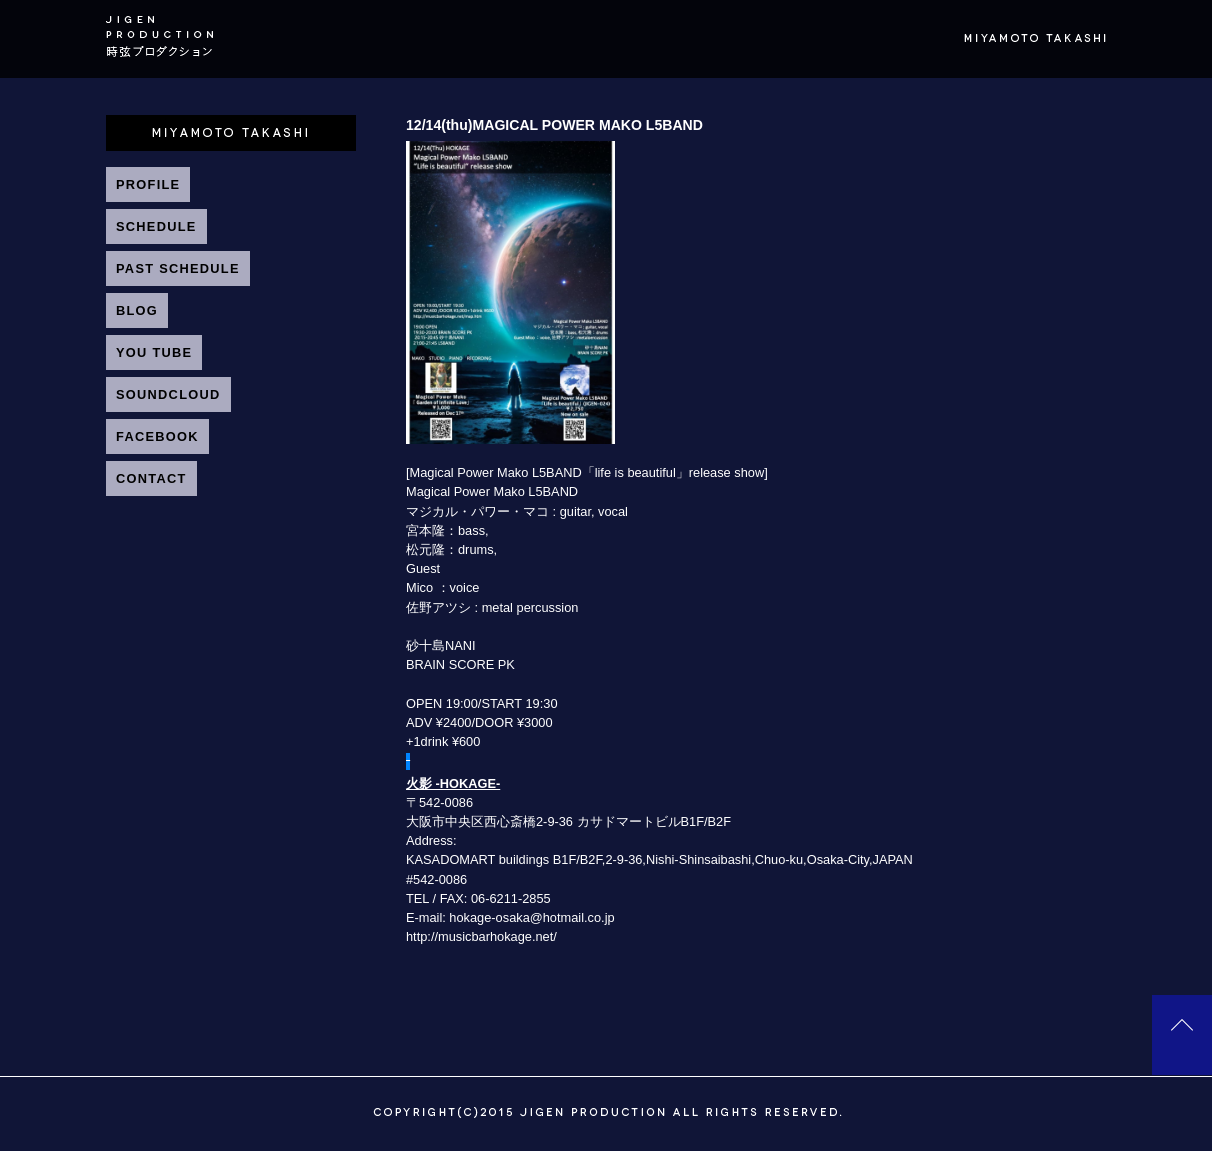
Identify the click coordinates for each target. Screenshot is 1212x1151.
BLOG (137, 310)
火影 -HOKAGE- (453, 783)
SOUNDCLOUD (168, 394)
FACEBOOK (157, 436)
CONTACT (151, 478)
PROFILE (148, 184)
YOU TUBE (154, 352)
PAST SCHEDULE (178, 268)
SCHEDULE (156, 226)
